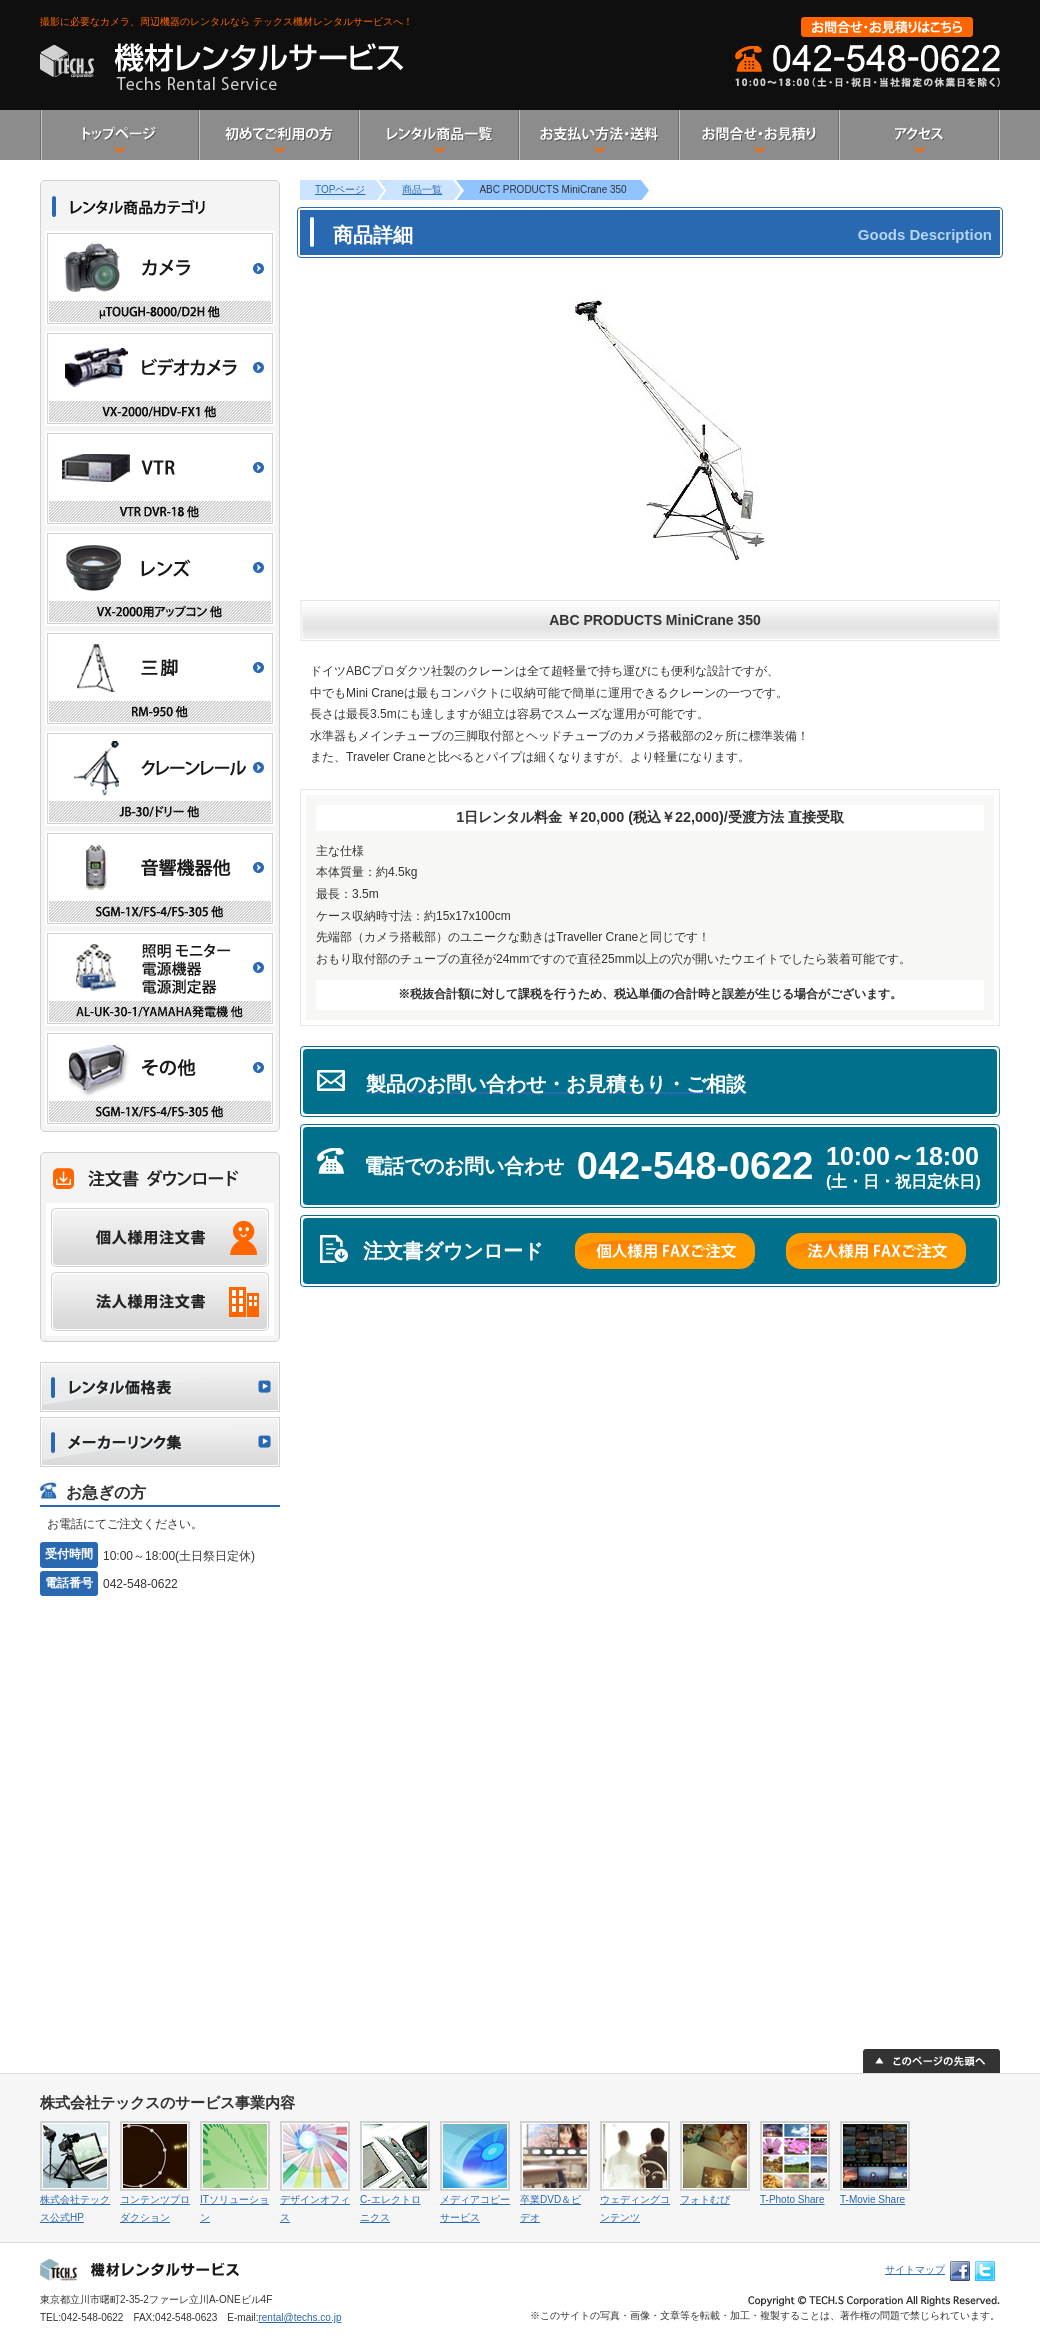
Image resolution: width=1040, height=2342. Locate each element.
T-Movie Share (872, 2199)
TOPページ (340, 189)
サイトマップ (915, 2269)
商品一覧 (422, 189)
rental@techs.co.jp (299, 2317)
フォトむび (705, 2199)
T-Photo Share (792, 2199)
